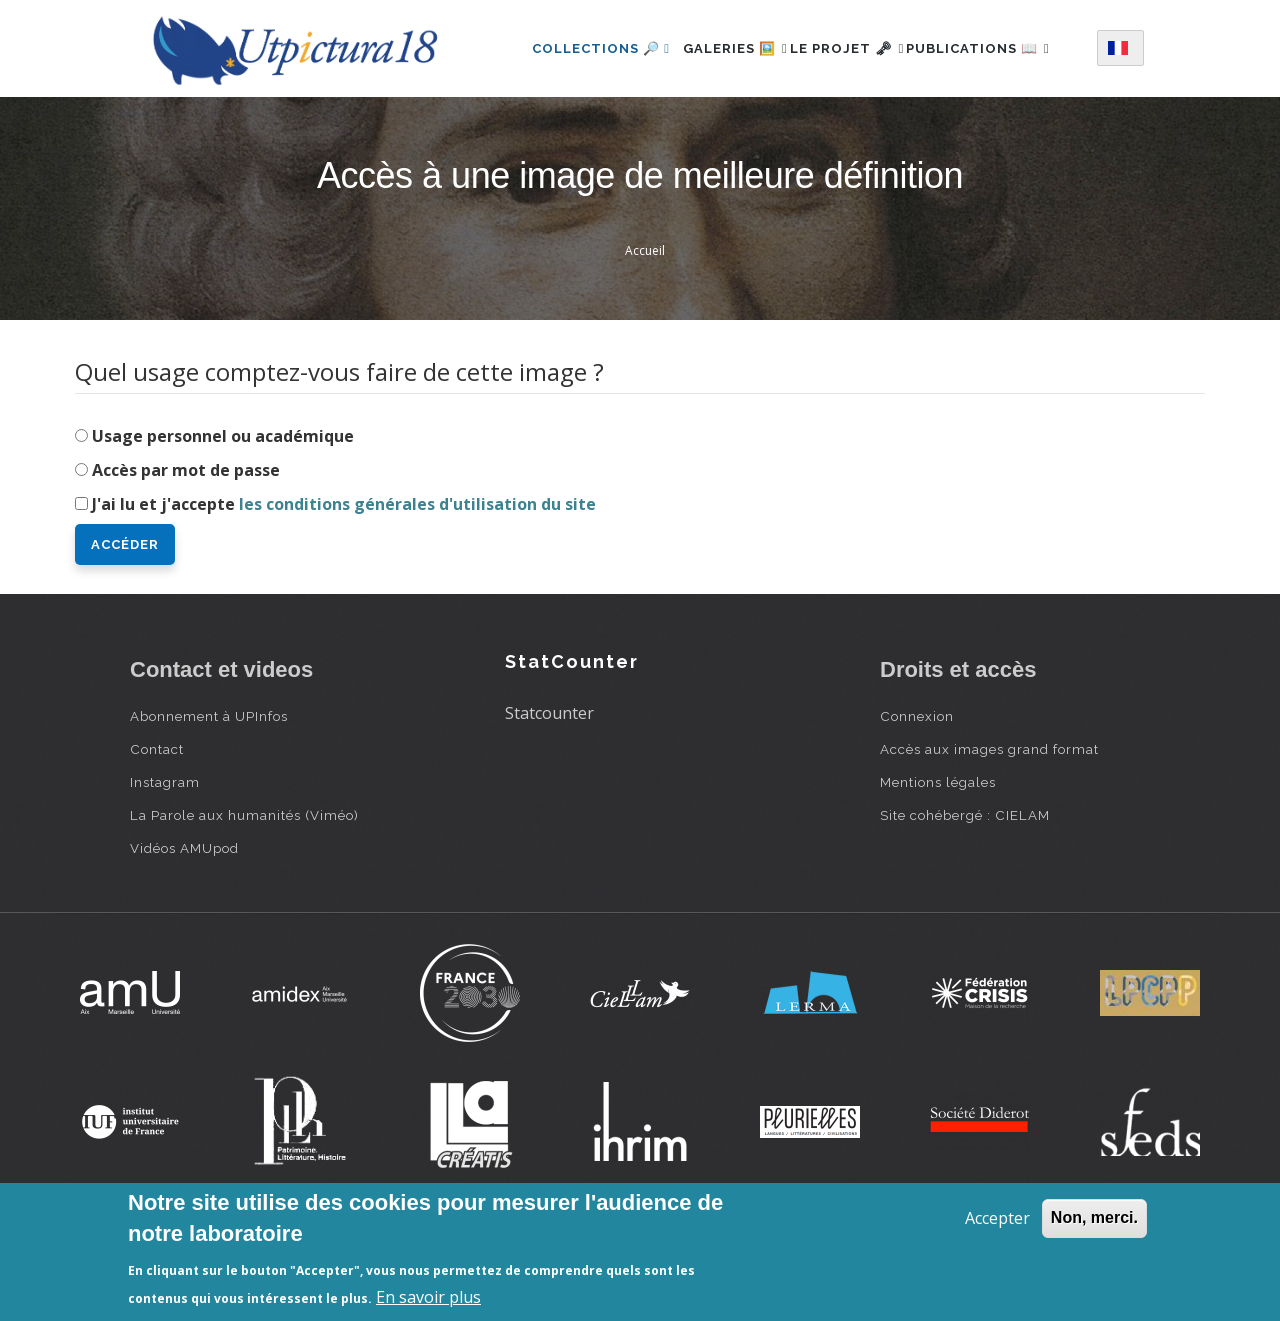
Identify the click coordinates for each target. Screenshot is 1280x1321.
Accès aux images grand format (989, 827)
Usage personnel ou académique (223, 514)
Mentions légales (938, 860)
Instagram (165, 860)
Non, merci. (1094, 1217)
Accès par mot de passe (186, 548)
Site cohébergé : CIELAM (965, 893)
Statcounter (549, 791)
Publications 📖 (581, 130)
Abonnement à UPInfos (209, 794)
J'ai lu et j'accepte (344, 582)
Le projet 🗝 (856, 43)
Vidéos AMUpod (184, 926)
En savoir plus (428, 1297)
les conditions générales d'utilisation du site (417, 582)
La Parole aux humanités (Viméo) (244, 893)
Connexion (917, 794)
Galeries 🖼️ (722, 43)
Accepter (997, 1218)
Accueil (645, 328)
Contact (157, 827)
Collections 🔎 (578, 43)
